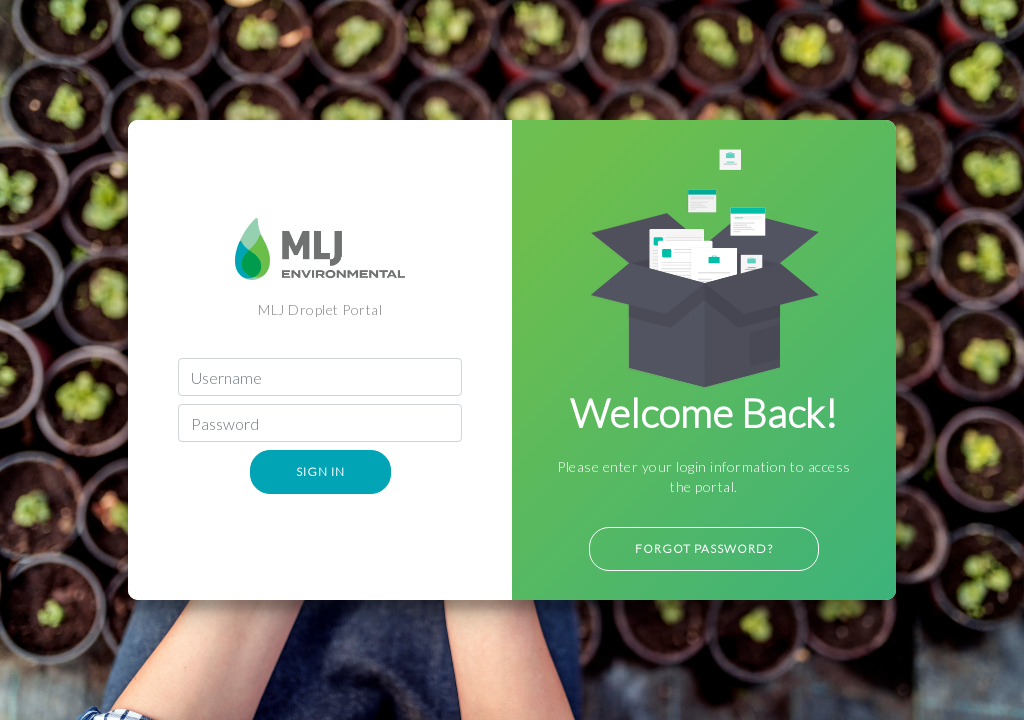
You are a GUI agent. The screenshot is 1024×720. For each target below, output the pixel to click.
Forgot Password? (704, 548)
